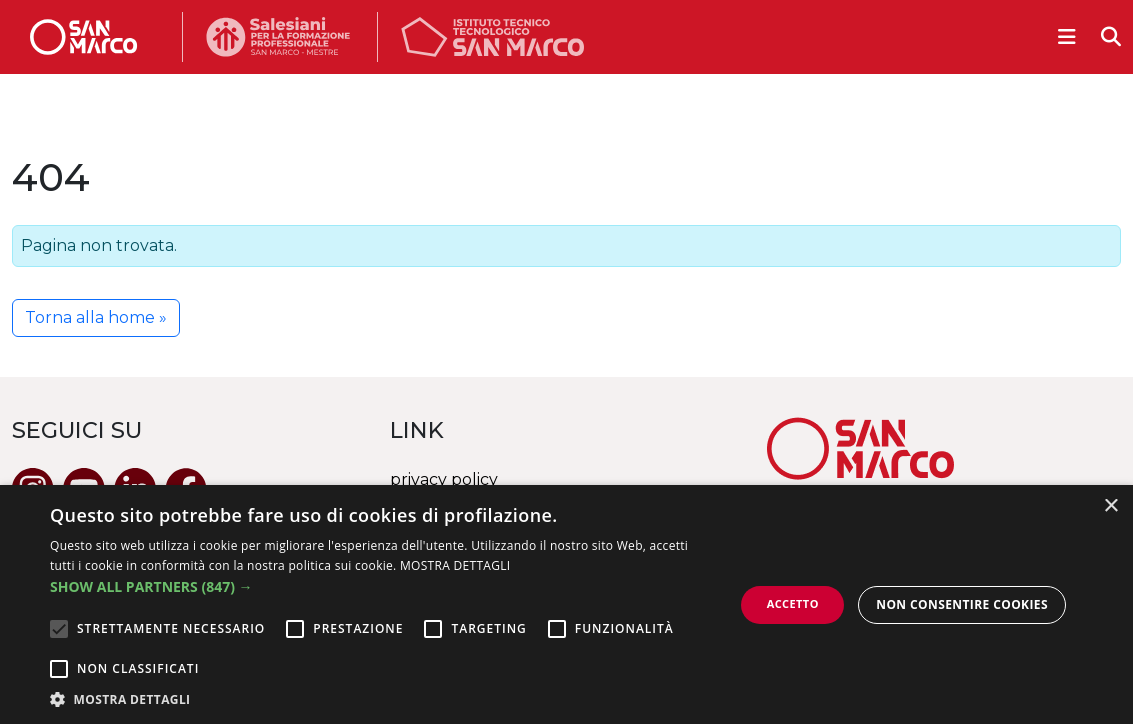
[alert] (566, 604)
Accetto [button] (793, 603)
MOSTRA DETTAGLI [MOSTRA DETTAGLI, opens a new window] (455, 565)
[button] (382, 586)
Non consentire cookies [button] (962, 604)
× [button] (1110, 506)
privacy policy (444, 479)
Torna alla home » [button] (96, 317)
